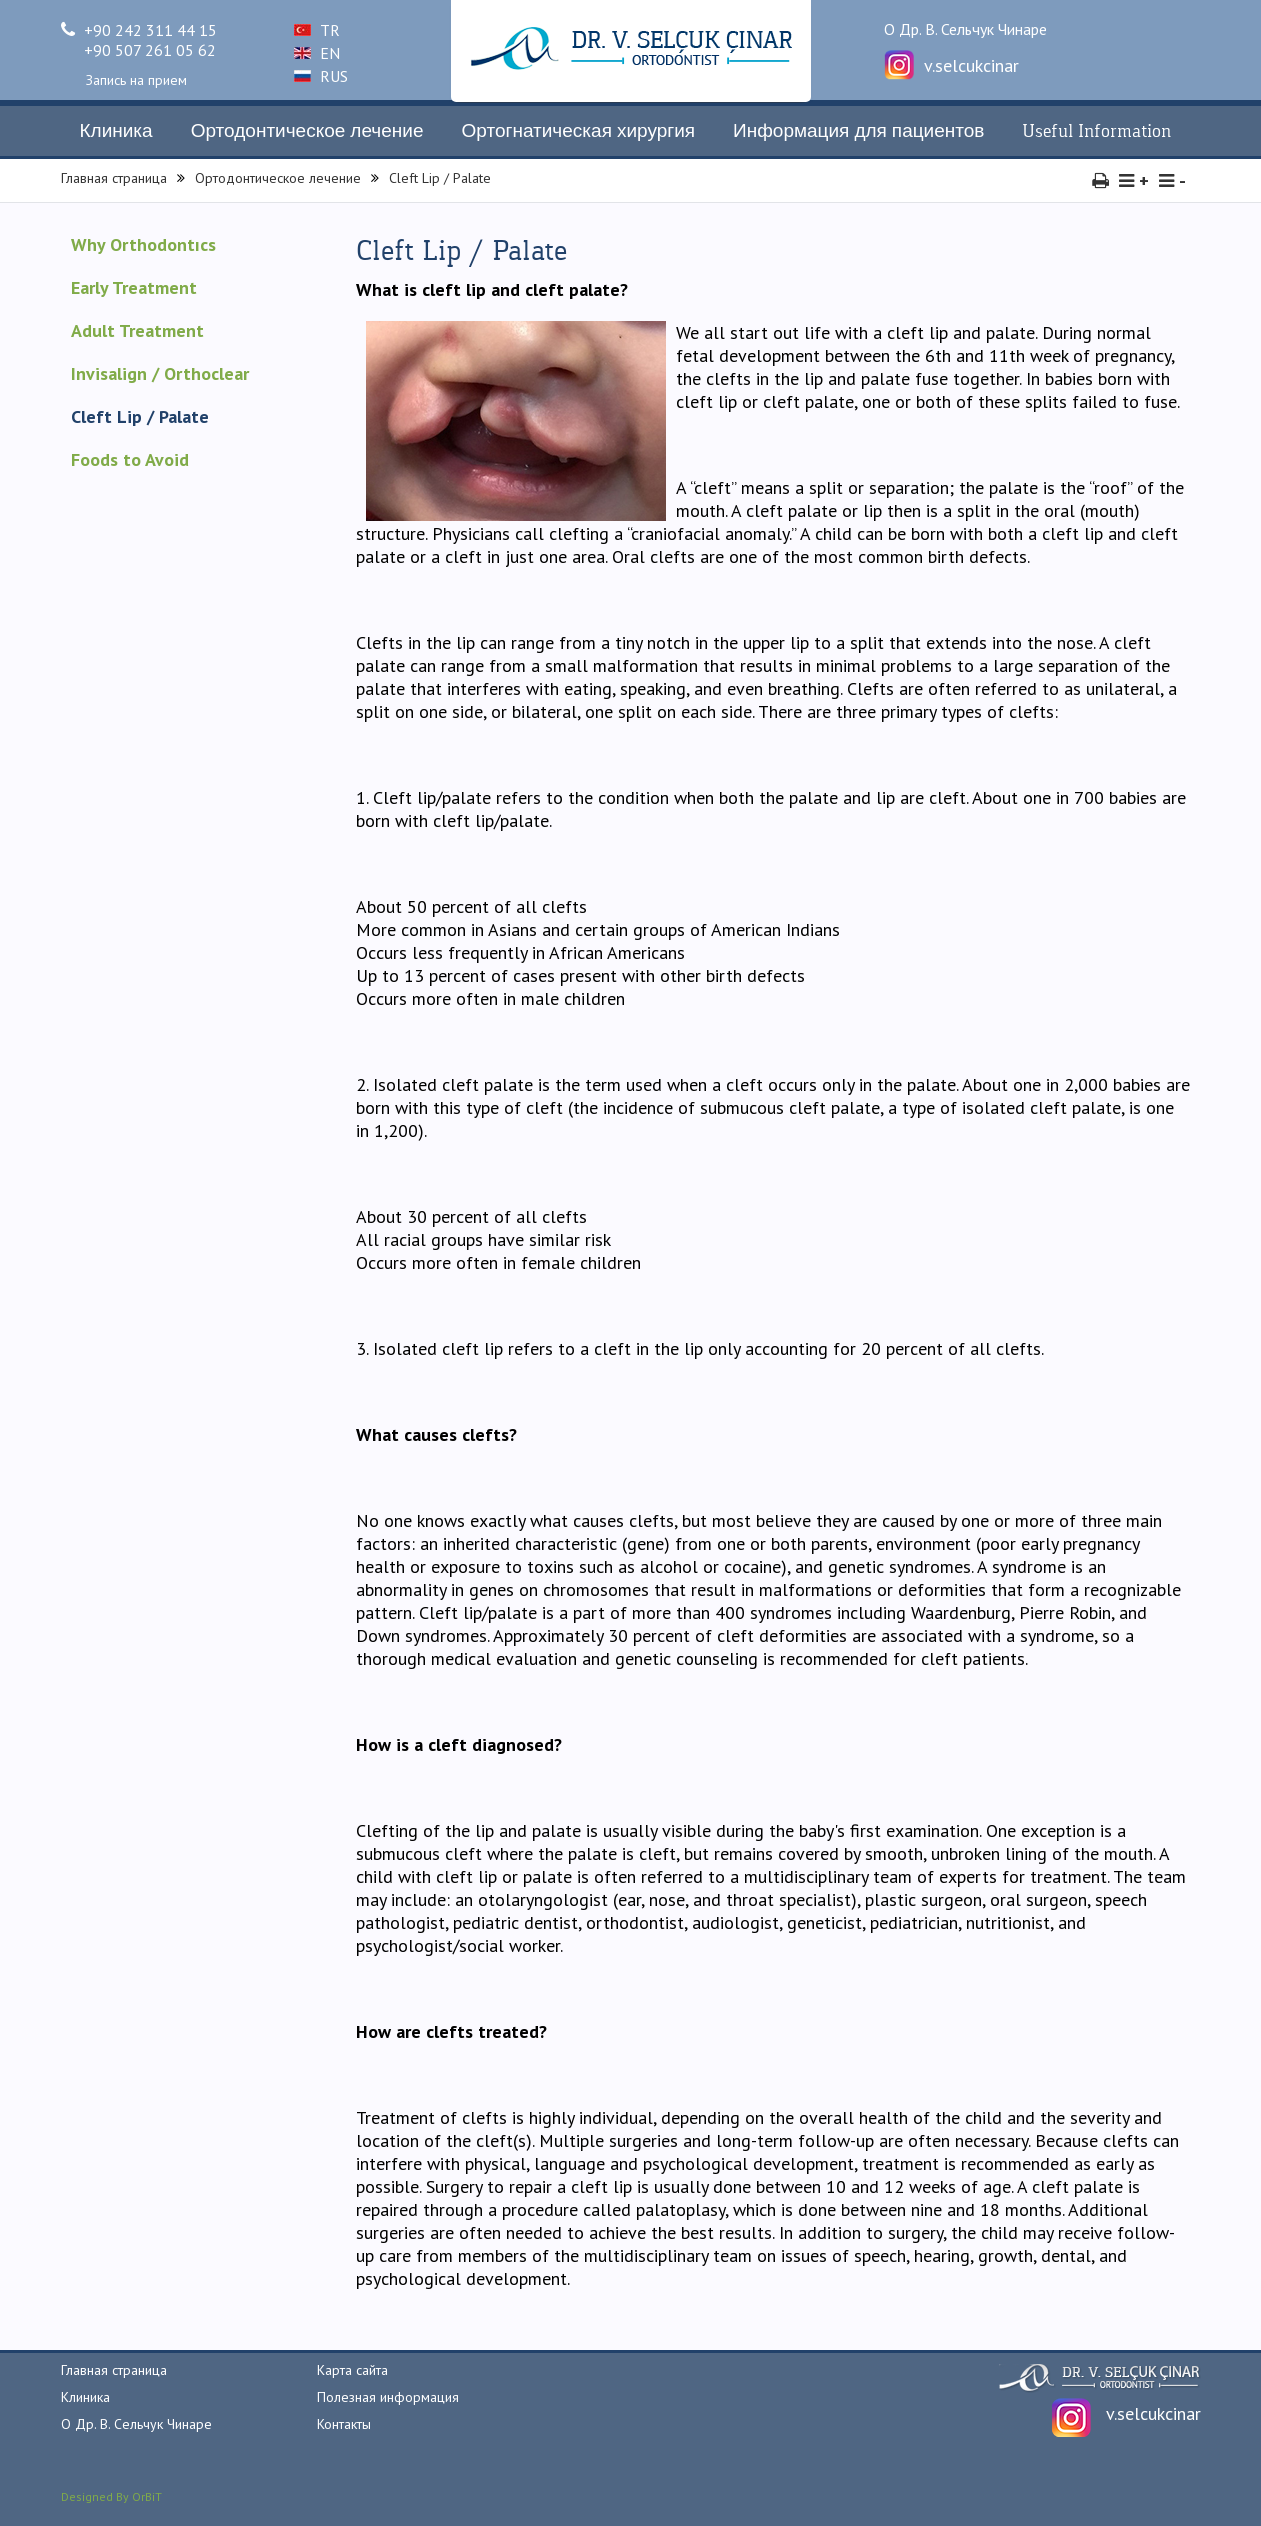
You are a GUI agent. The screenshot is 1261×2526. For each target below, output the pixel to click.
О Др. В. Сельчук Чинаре (965, 29)
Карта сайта (352, 2370)
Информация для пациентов (858, 131)
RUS (321, 76)
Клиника (116, 131)
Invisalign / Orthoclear (160, 373)
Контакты (344, 2424)
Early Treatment (134, 287)
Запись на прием (136, 80)
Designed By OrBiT (111, 2496)
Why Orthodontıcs (143, 244)
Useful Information (1096, 131)
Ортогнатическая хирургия (579, 131)
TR (317, 30)
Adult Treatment (137, 330)
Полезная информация (388, 2397)
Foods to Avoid (130, 459)
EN (317, 53)
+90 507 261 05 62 (150, 50)
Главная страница (114, 178)
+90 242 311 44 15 (139, 30)
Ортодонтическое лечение (307, 131)
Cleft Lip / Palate (440, 178)
